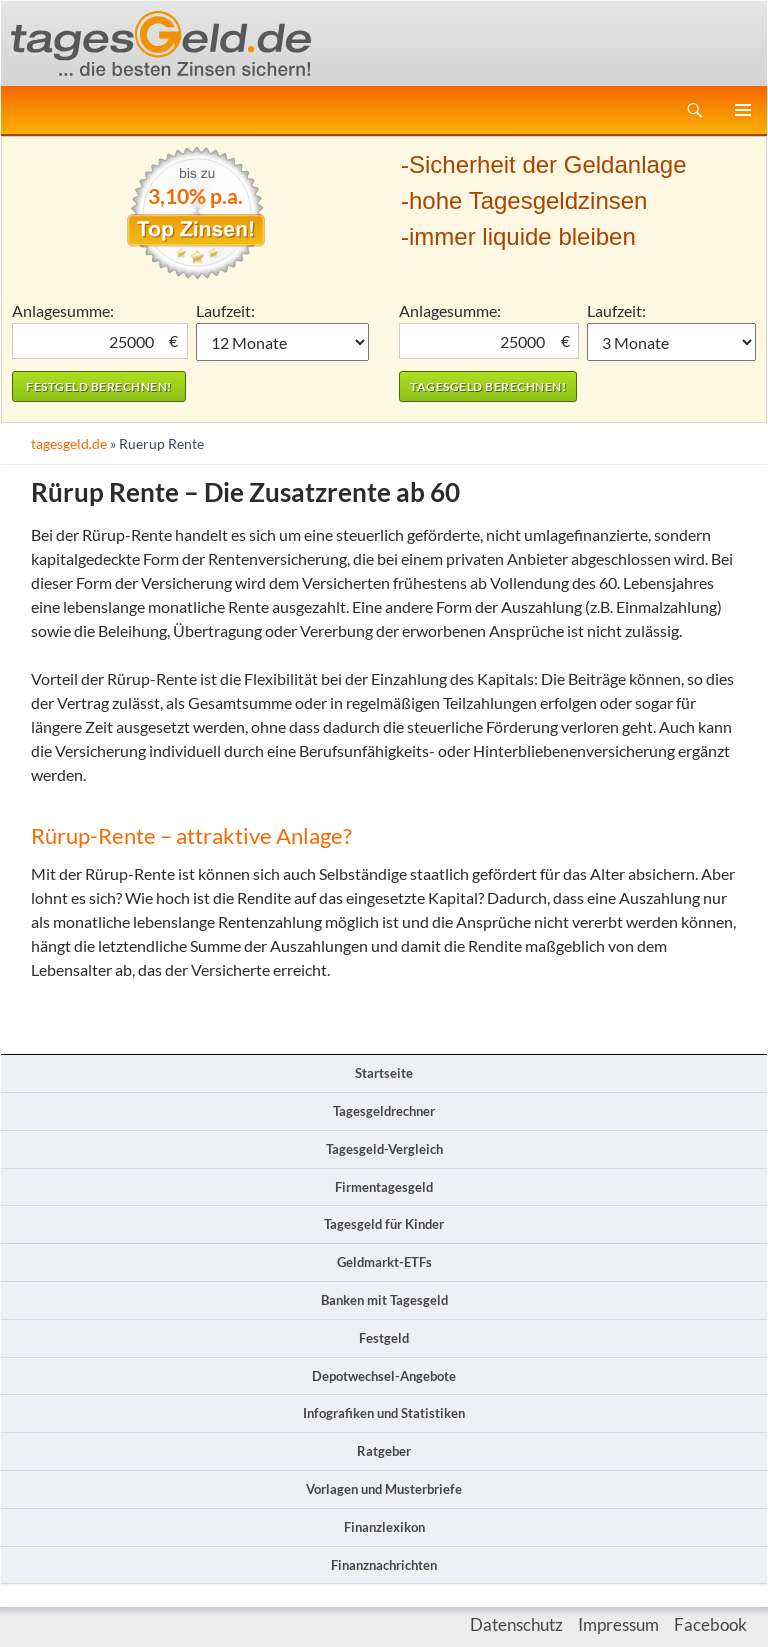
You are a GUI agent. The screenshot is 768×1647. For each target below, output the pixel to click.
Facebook (710, 1624)
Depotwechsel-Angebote (384, 1376)
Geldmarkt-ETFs (384, 1262)
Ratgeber (384, 1451)
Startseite (384, 1073)
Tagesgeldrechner (384, 1111)
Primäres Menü (743, 110)
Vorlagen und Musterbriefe (384, 1489)
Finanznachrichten (384, 1565)
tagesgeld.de (69, 443)
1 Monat (283, 342)
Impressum (618, 1624)
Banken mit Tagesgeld (384, 1300)
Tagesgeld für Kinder (384, 1224)
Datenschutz (516, 1624)
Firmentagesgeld (384, 1187)
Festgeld (384, 1338)
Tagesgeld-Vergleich (384, 1149)
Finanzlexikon (384, 1527)
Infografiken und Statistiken (384, 1413)
